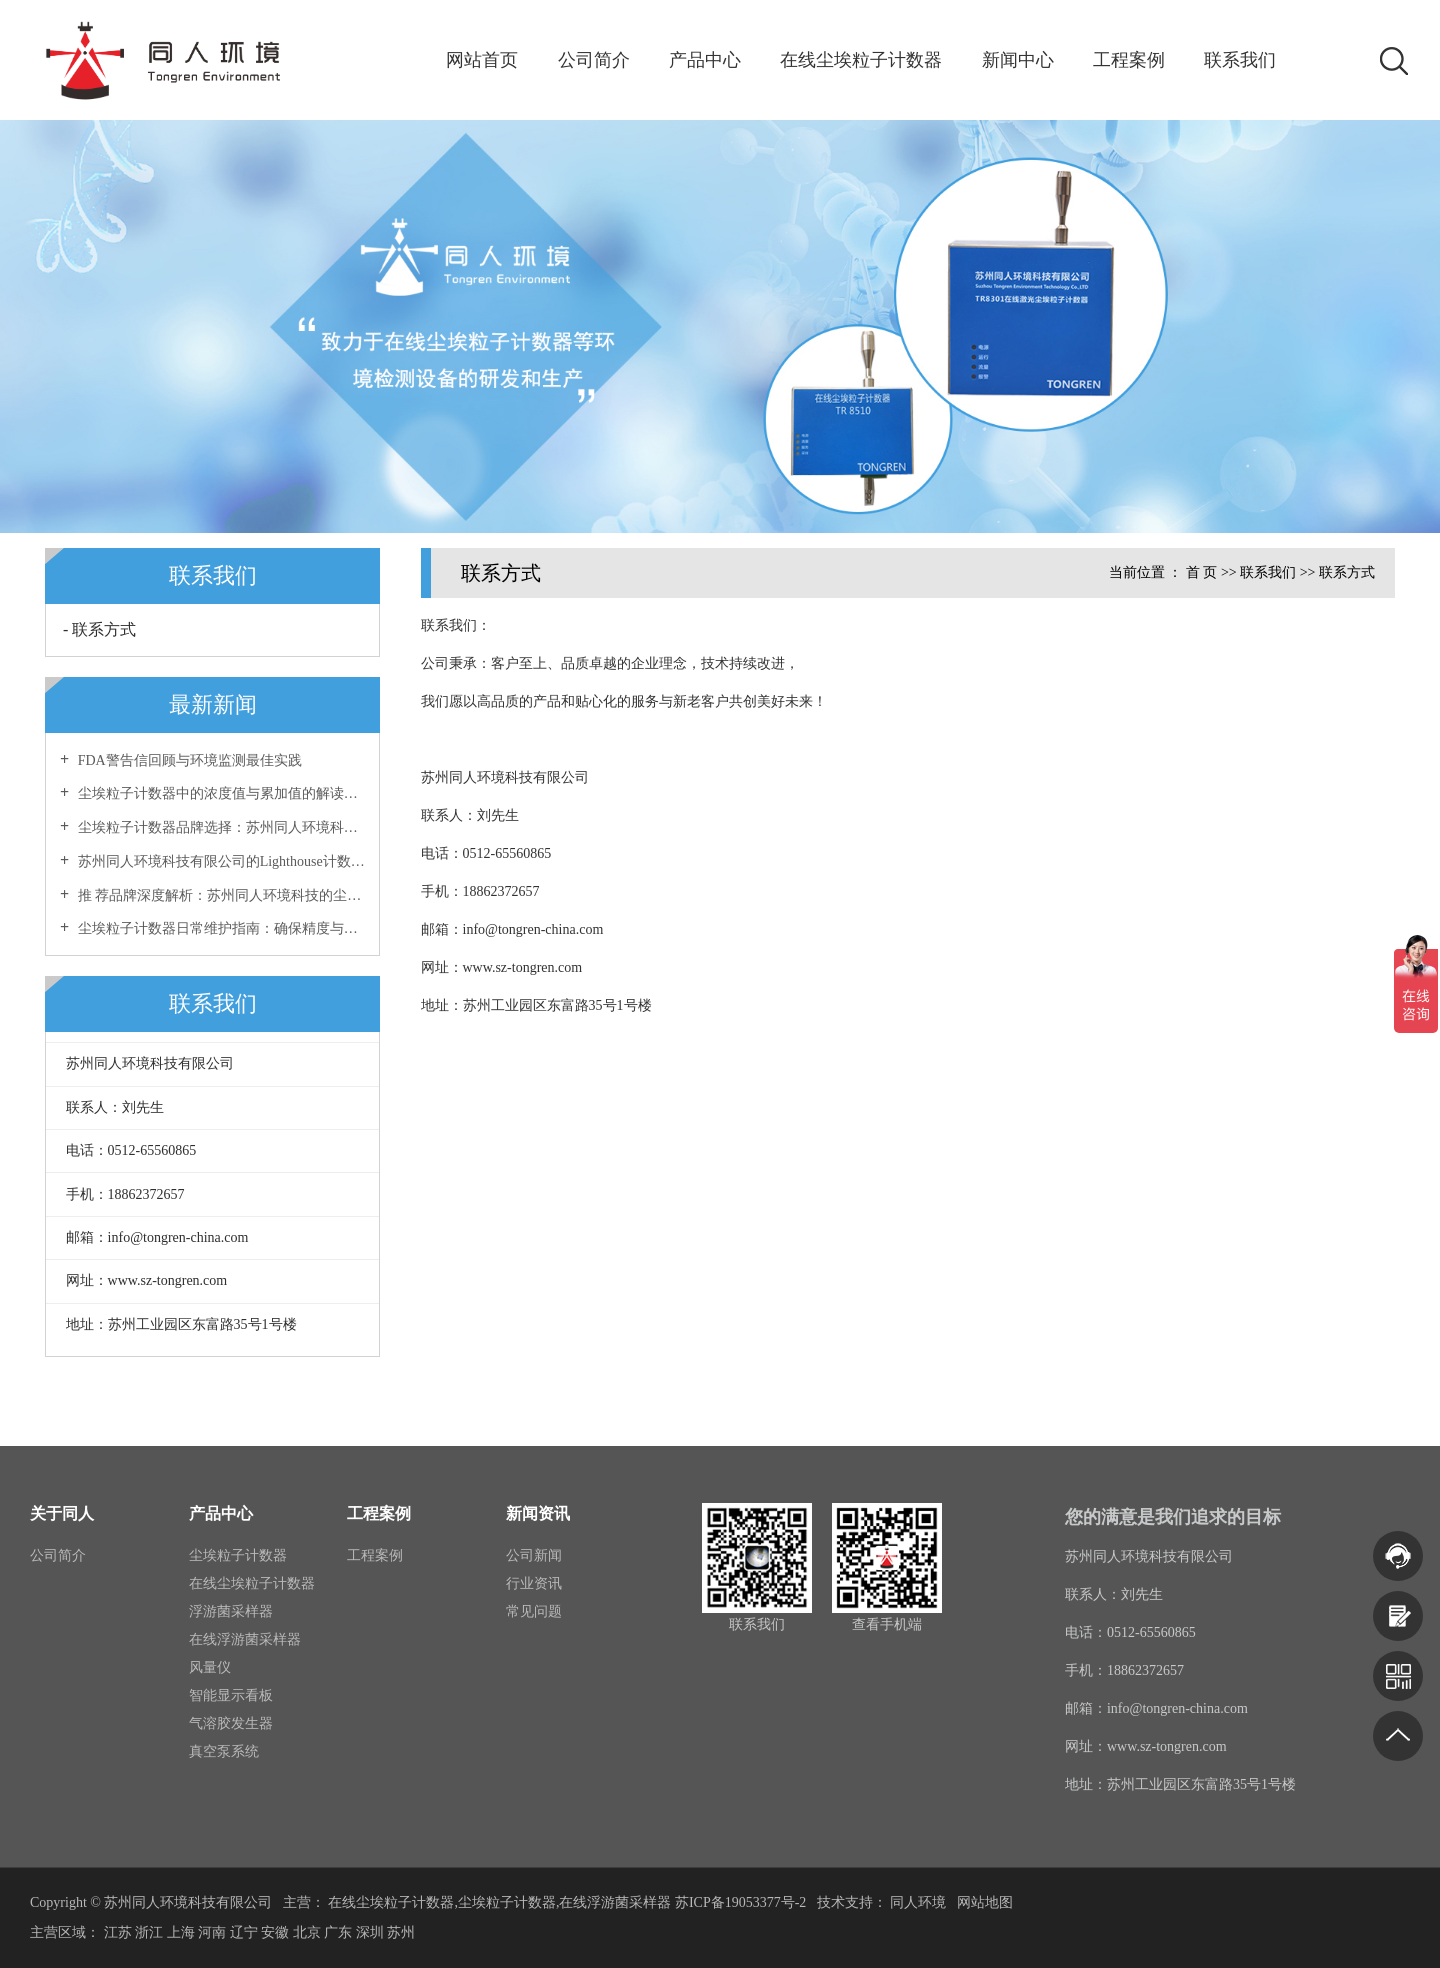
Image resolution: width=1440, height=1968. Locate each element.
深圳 (370, 1932)
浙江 (149, 1932)
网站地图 (985, 1902)
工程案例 (1129, 60)
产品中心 (705, 60)
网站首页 (482, 60)
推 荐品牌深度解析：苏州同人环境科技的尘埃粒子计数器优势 (219, 895)
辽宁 (244, 1932)
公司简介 (594, 60)
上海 (181, 1932)
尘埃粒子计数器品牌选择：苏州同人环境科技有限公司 (219, 827)
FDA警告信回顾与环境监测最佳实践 (188, 760)
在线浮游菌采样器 (245, 1639)
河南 (212, 1932)
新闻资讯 (538, 1513)
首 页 (1202, 572)
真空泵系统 (224, 1751)
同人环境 (920, 1902)
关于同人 (62, 1513)
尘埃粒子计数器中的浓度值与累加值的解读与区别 (219, 793)
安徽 (275, 1932)
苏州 (401, 1932)
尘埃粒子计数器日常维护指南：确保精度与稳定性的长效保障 (219, 928)
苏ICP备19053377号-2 (740, 1902)
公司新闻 (534, 1555)
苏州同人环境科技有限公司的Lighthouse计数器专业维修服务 (219, 861)
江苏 (118, 1932)
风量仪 (210, 1667)
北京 (307, 1932)
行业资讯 (534, 1583)
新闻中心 (1018, 60)
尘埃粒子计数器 (238, 1555)
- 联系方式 (99, 629)
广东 (338, 1932)
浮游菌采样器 (231, 1611)
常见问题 (534, 1611)
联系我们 (1240, 60)
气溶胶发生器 (231, 1723)
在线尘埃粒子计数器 (861, 60)
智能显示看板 (231, 1695)
